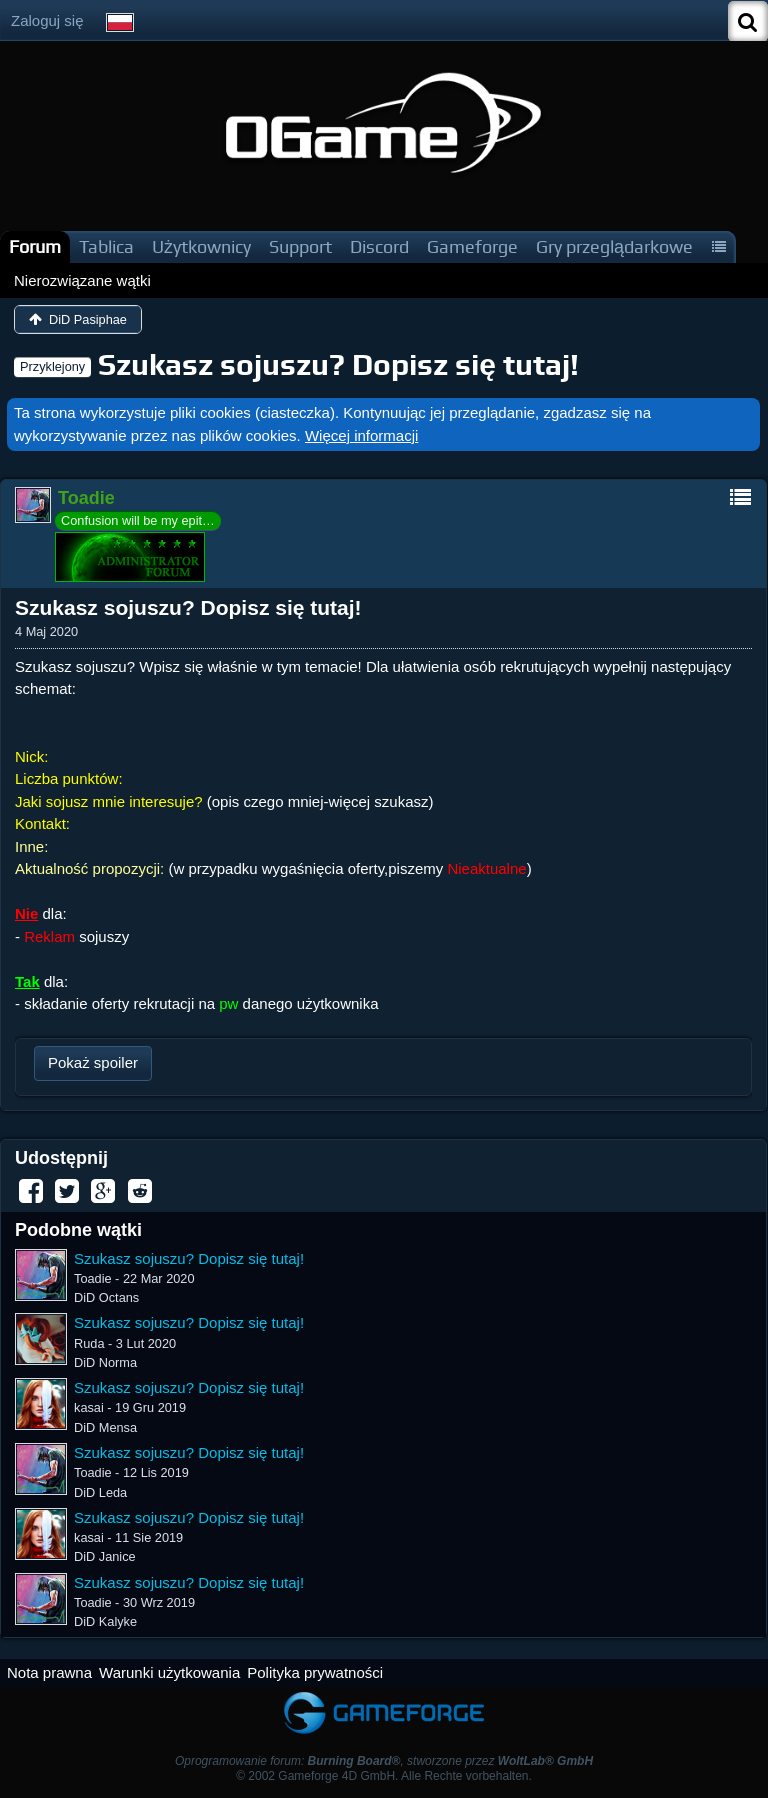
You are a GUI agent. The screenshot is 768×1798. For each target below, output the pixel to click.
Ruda (89, 1343)
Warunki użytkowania (169, 1672)
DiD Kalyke (105, 1621)
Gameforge (472, 246)
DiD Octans (106, 1297)
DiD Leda (100, 1492)
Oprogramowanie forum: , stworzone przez (384, 1761)
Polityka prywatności (315, 1672)
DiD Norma (105, 1362)
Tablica (106, 246)
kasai (89, 1407)
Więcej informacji (361, 435)
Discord (379, 246)
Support (300, 246)
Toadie (93, 1278)
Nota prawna (49, 1672)
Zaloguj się (47, 20)
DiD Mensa (105, 1427)
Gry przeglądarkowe (614, 246)
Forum (35, 246)
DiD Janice (105, 1556)
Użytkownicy (201, 246)
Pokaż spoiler (93, 1062)
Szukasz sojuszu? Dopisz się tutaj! (338, 364)
